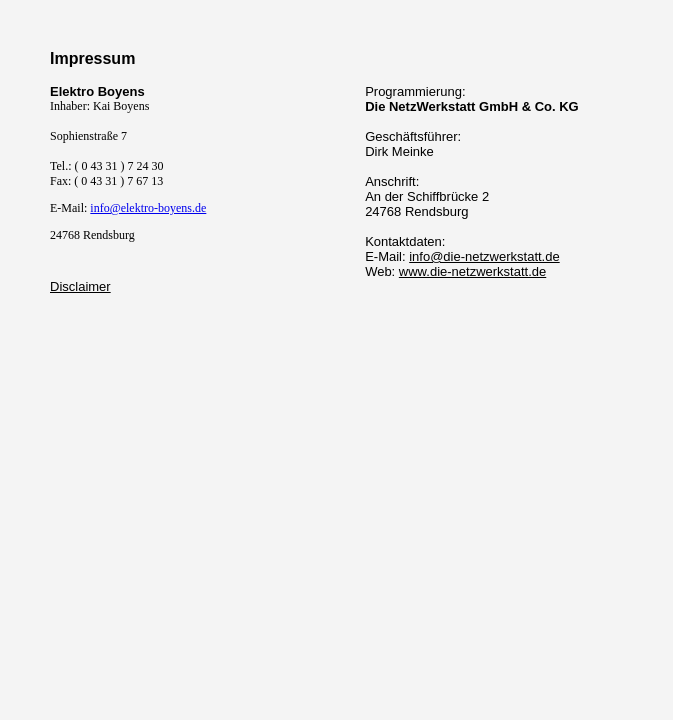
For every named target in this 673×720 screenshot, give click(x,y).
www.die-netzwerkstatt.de (472, 271)
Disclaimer (80, 286)
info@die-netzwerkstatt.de (484, 256)
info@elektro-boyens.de (148, 208)
